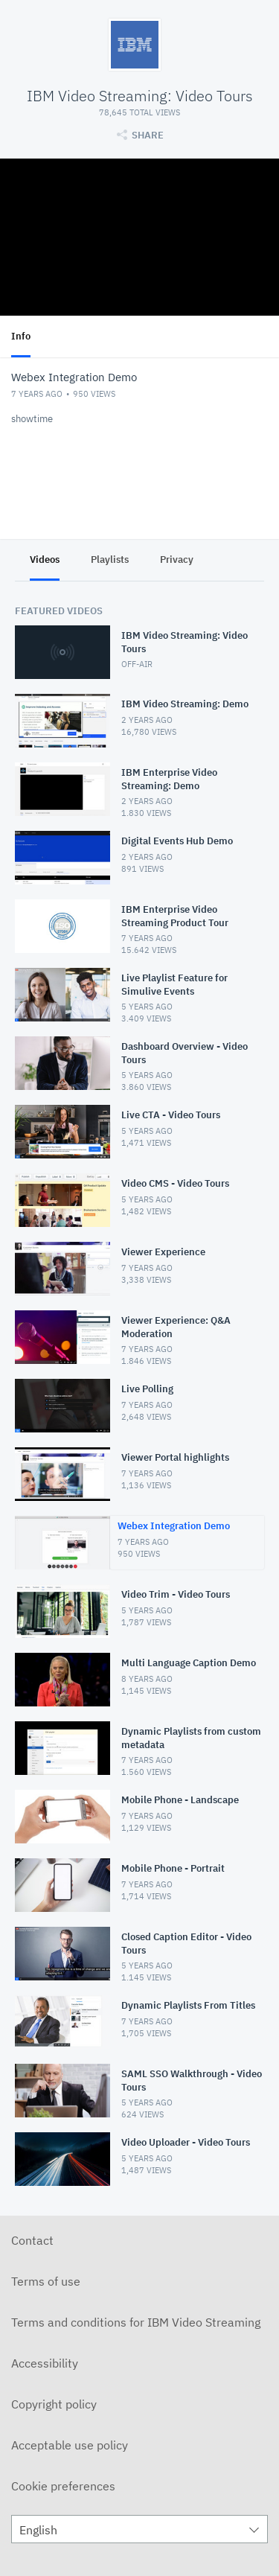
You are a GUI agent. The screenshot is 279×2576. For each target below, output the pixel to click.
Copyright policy (54, 2404)
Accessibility (44, 2363)
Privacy (176, 559)
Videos (45, 559)
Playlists (110, 559)
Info (21, 336)
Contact (32, 2240)
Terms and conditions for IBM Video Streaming (135, 2322)
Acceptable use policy (69, 2445)
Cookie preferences (63, 2485)
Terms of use (45, 2281)
